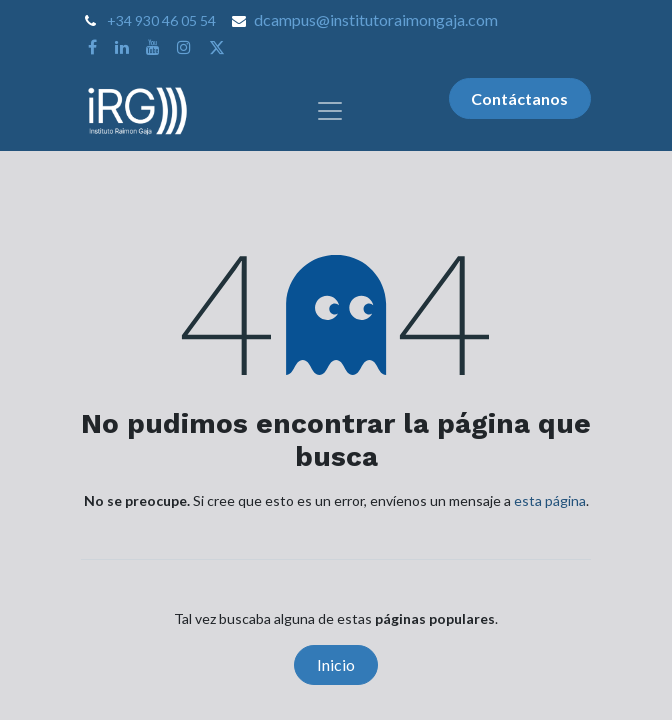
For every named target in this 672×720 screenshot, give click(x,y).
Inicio (336, 664)
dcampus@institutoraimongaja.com (376, 19)
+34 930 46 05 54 (161, 20)
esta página (550, 500)
